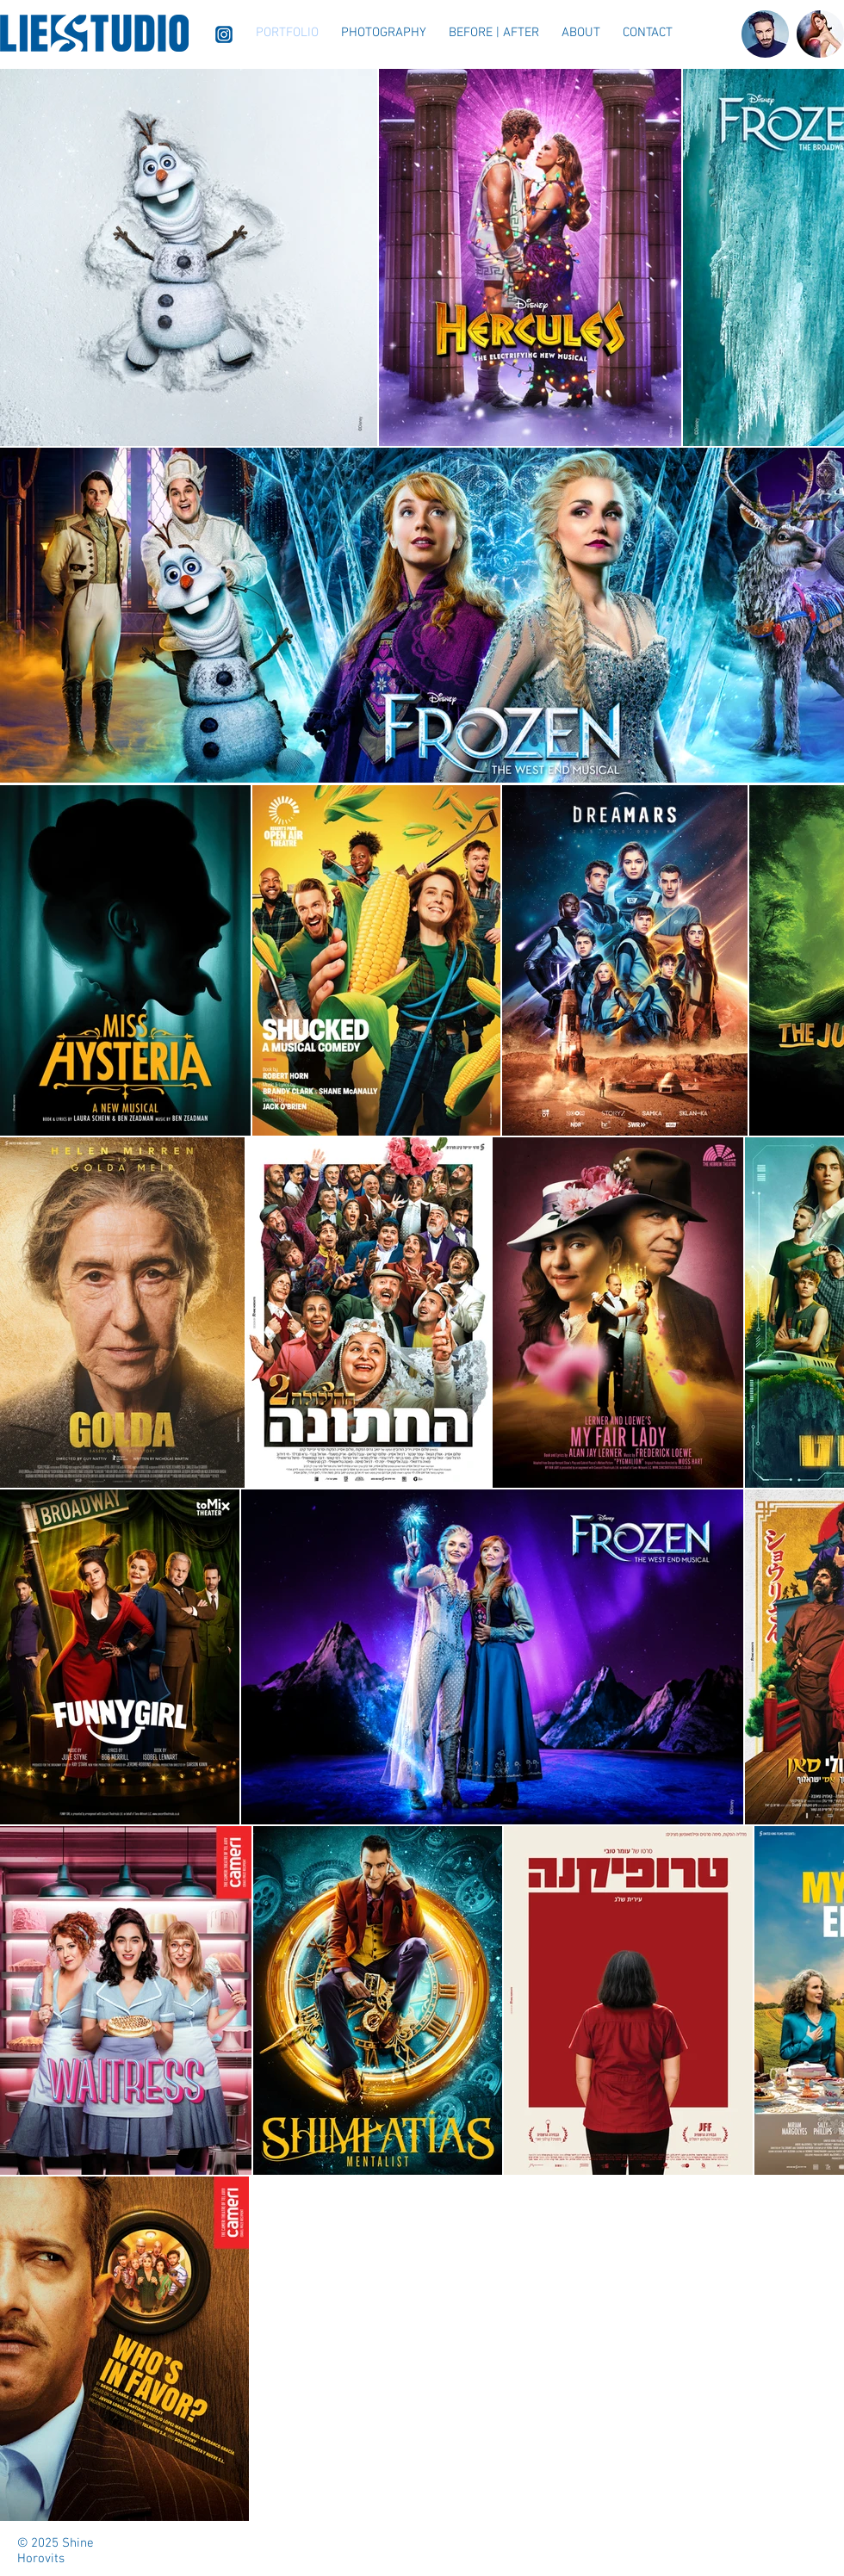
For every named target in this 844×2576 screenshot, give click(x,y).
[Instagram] (224, 34)
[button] (384, 33)
